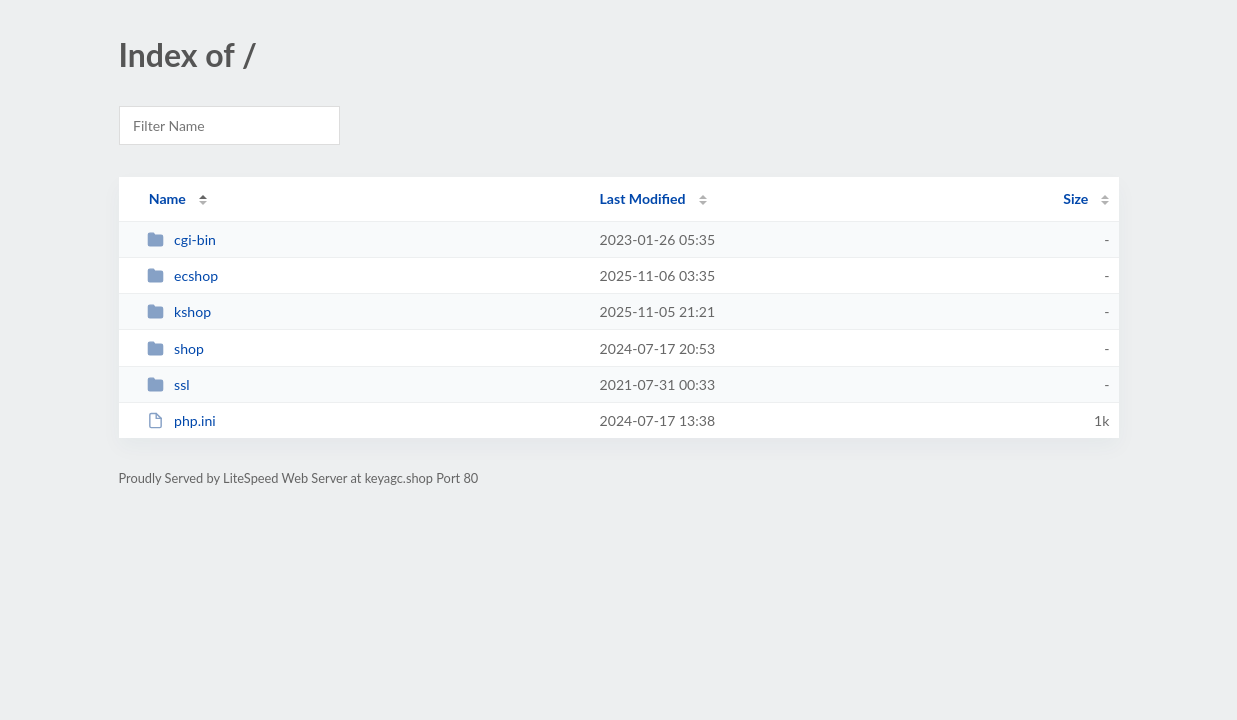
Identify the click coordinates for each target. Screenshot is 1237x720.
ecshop (182, 275)
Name (167, 198)
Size (1075, 198)
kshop (179, 311)
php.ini (181, 420)
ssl (168, 384)
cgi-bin (181, 239)
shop (175, 348)
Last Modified (643, 198)
